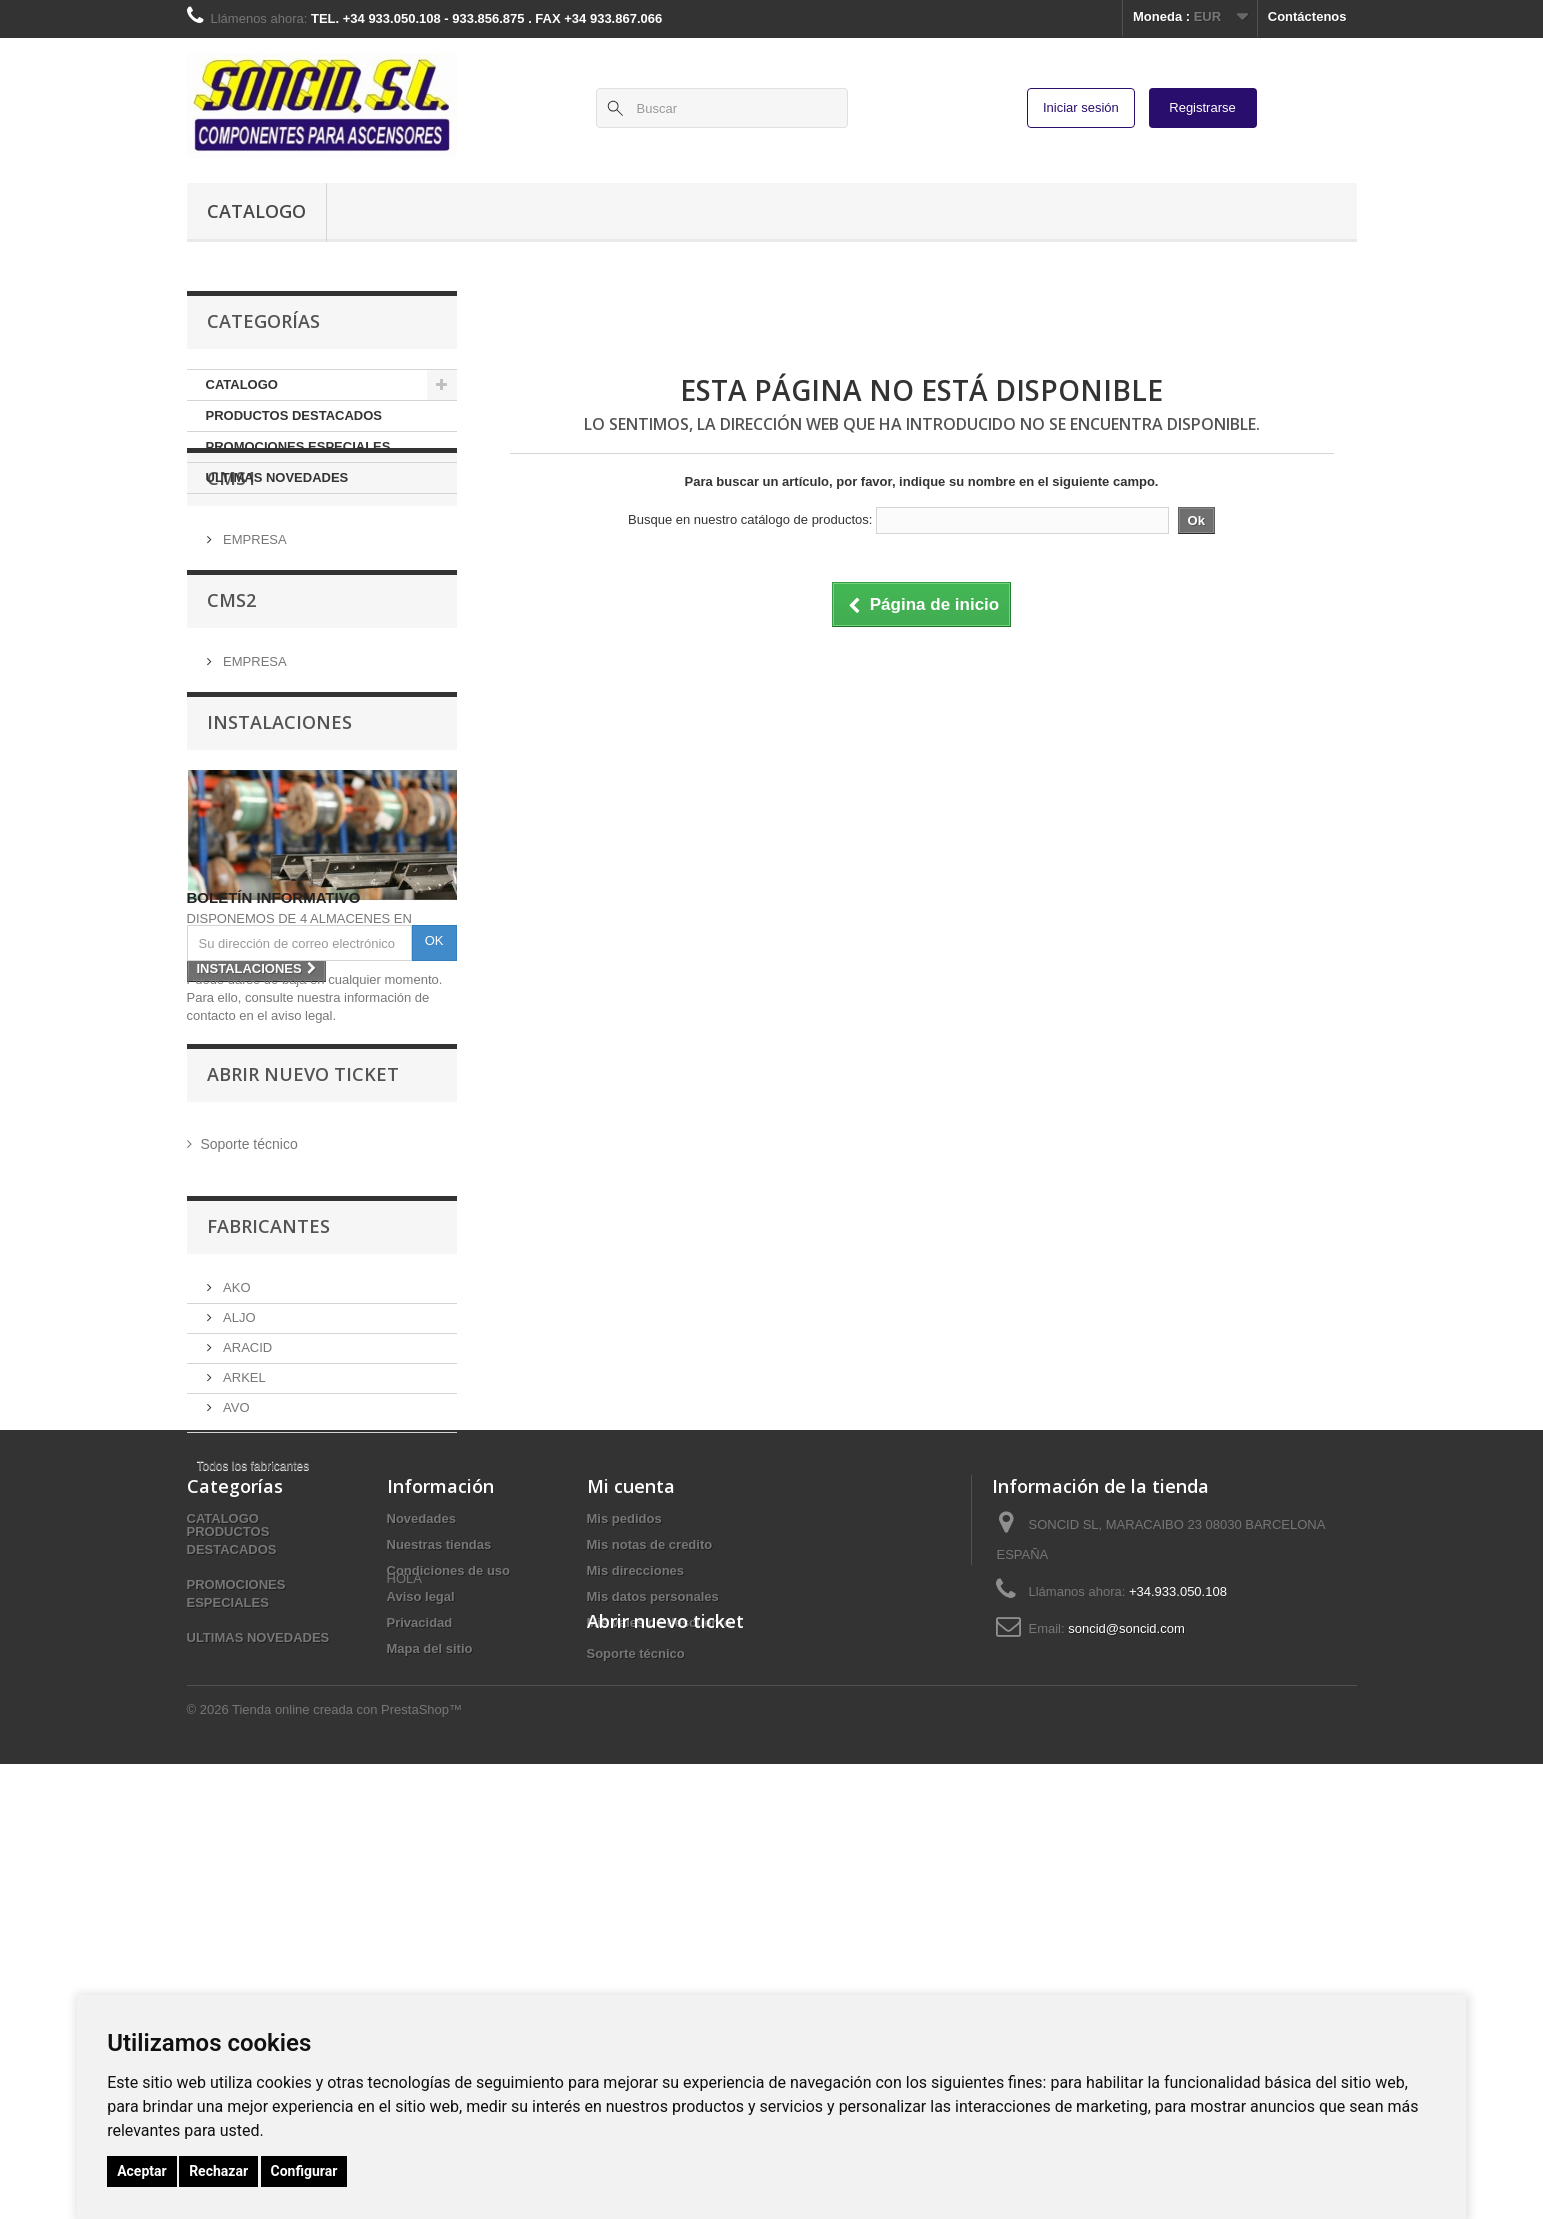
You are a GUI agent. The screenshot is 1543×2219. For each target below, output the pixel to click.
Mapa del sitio (430, 1992)
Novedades (421, 1862)
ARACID (246, 1561)
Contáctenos (1307, 16)
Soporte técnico (247, 1366)
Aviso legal (421, 1940)
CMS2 (231, 683)
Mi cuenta (631, 1830)
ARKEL (243, 1591)
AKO (235, 1501)
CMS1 (231, 554)
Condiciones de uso (449, 1914)
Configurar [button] (304, 2171)
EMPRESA (253, 607)
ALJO (238, 1531)
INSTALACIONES (279, 812)
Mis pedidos (624, 1862)
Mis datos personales (653, 1940)
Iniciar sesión (1081, 107)
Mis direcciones (636, 1914)
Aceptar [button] (142, 2171)
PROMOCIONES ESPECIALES (298, 446)
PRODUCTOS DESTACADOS (294, 415)
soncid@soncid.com (1126, 1972)
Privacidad (420, 1966)
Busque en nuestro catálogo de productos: (750, 519)
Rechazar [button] (218, 2171)
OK (434, 1162)
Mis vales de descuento (659, 1966)
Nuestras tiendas (439, 1888)
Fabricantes (268, 1448)
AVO (235, 1621)
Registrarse (1202, 107)
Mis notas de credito (650, 1888)
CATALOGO (256, 211)
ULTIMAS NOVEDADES (277, 477)
